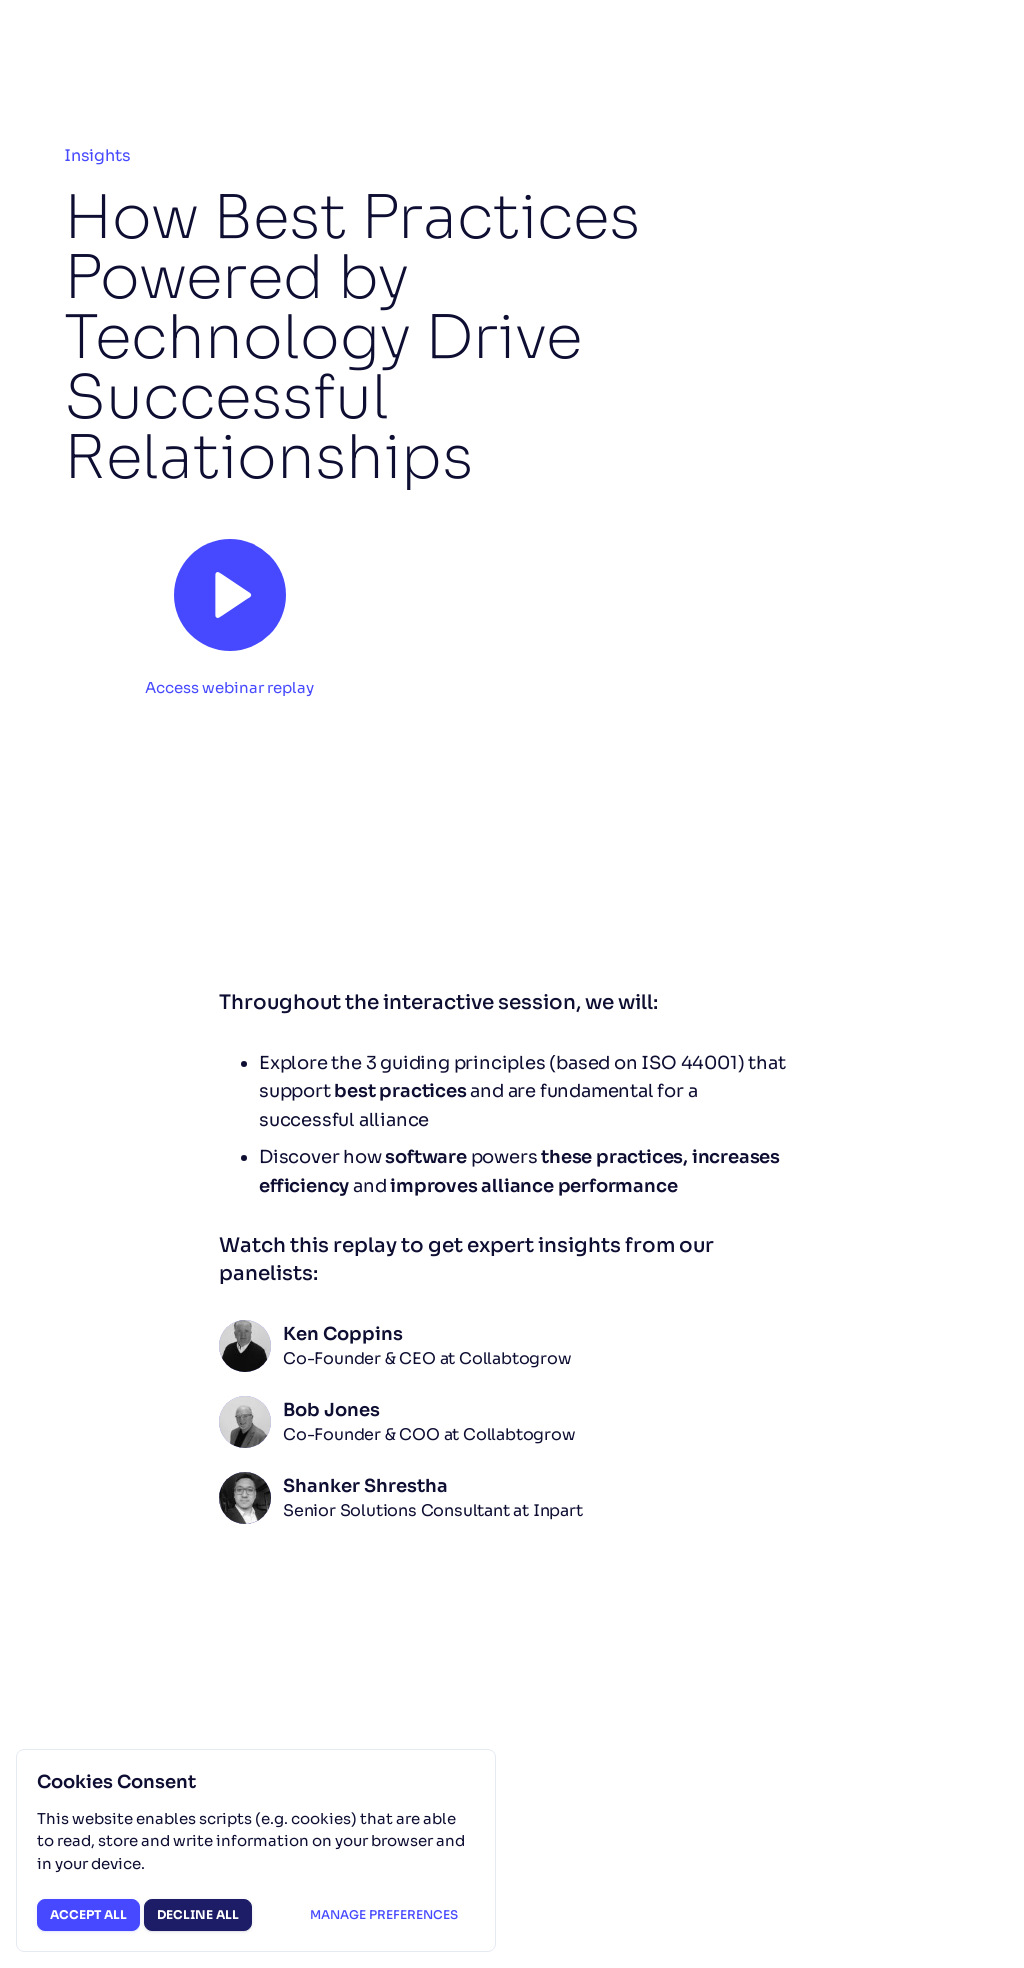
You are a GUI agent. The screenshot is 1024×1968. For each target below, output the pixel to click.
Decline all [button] (198, 1914)
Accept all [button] (88, 1914)
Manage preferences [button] (384, 1914)
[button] (229, 610)
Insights (97, 155)
